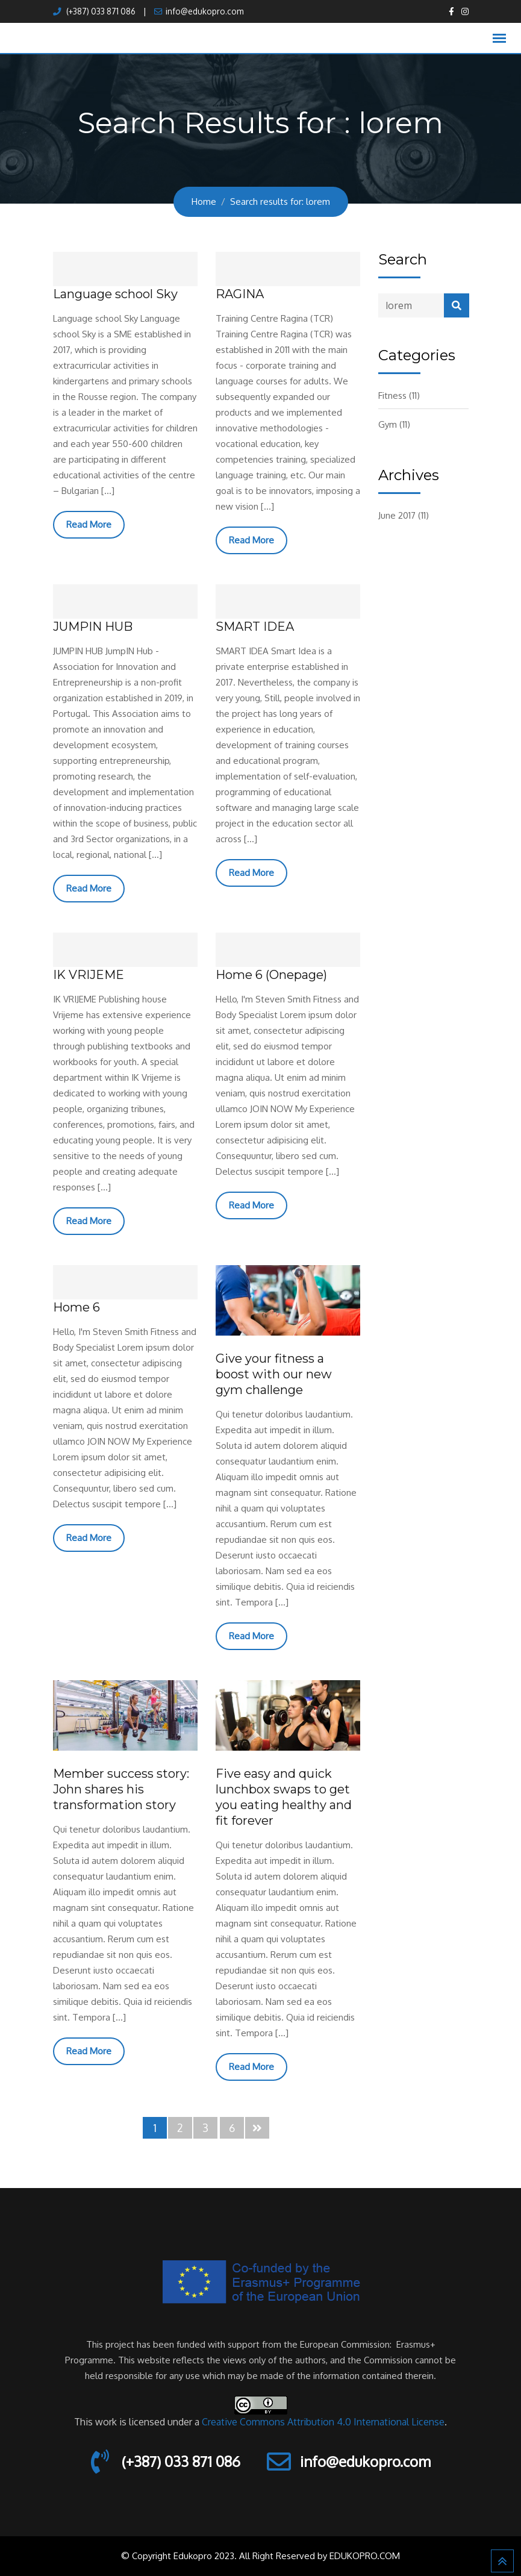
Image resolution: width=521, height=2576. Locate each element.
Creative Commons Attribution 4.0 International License (323, 2422)
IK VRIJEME (88, 975)
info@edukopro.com (204, 11)
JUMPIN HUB (93, 626)
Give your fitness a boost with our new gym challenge (274, 1374)
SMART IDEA (255, 626)
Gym (387, 424)
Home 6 (76, 1307)
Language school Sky (115, 294)
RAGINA (240, 294)
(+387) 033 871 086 (100, 11)
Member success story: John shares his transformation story (121, 1789)
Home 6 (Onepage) (271, 975)
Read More (88, 524)
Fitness (392, 395)
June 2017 (397, 515)
